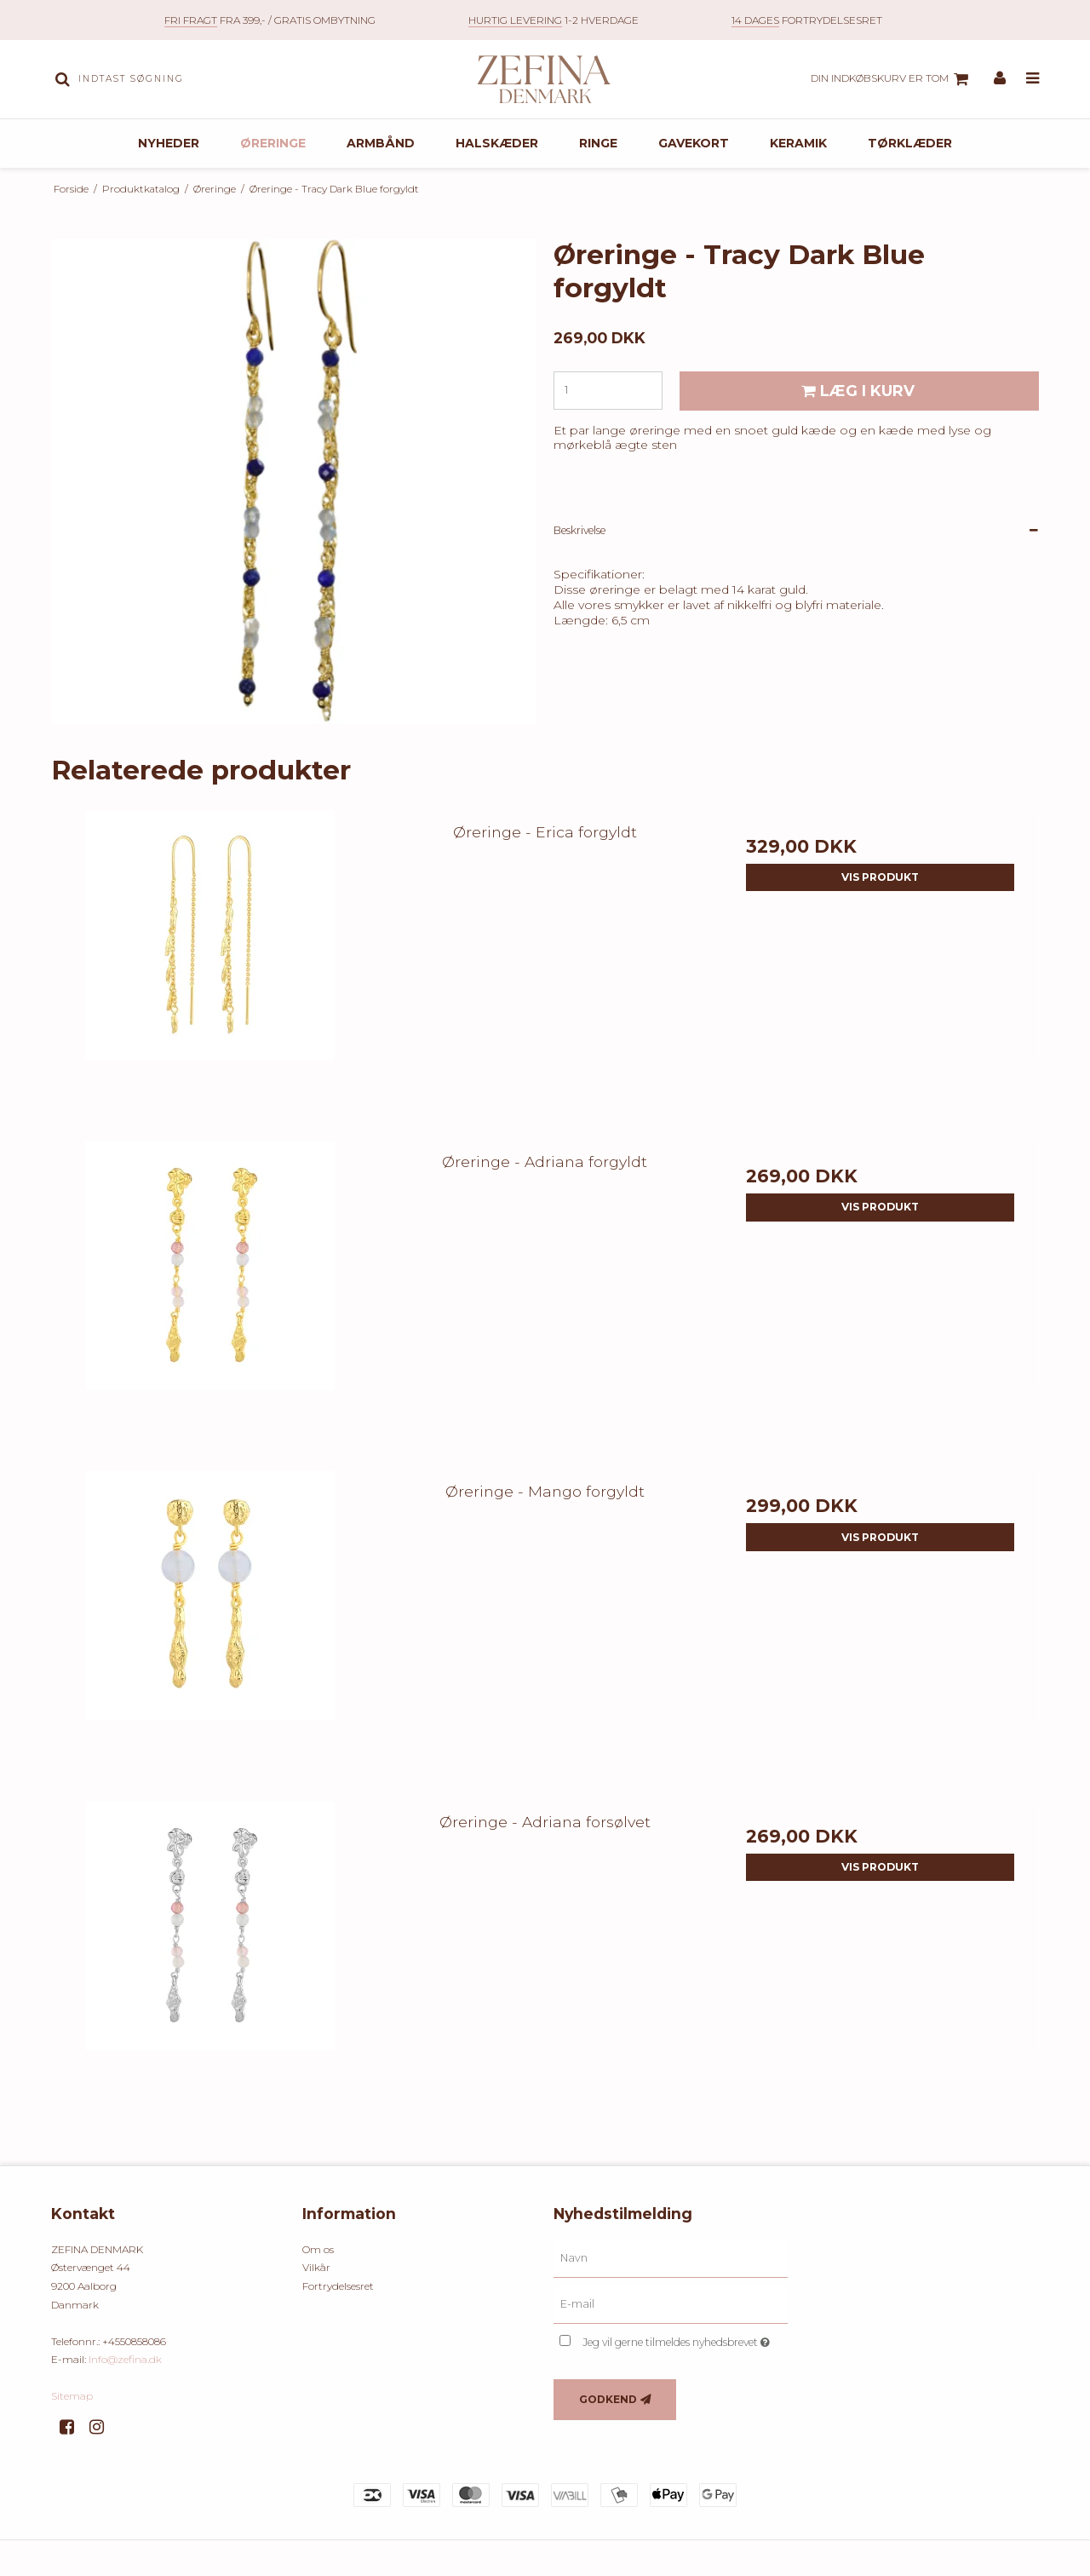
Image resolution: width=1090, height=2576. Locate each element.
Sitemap (72, 2432)
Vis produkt (880, 912)
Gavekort (693, 179)
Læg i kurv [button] (855, 426)
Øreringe (273, 179)
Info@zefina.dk (125, 2395)
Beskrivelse (579, 566)
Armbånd (381, 179)
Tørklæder (910, 179)
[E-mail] (671, 2340)
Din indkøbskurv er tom (892, 97)
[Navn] (671, 2294)
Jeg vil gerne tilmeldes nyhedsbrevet (685, 2375)
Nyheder (168, 179)
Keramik (798, 179)
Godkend (608, 2435)
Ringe (598, 179)
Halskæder (497, 179)
